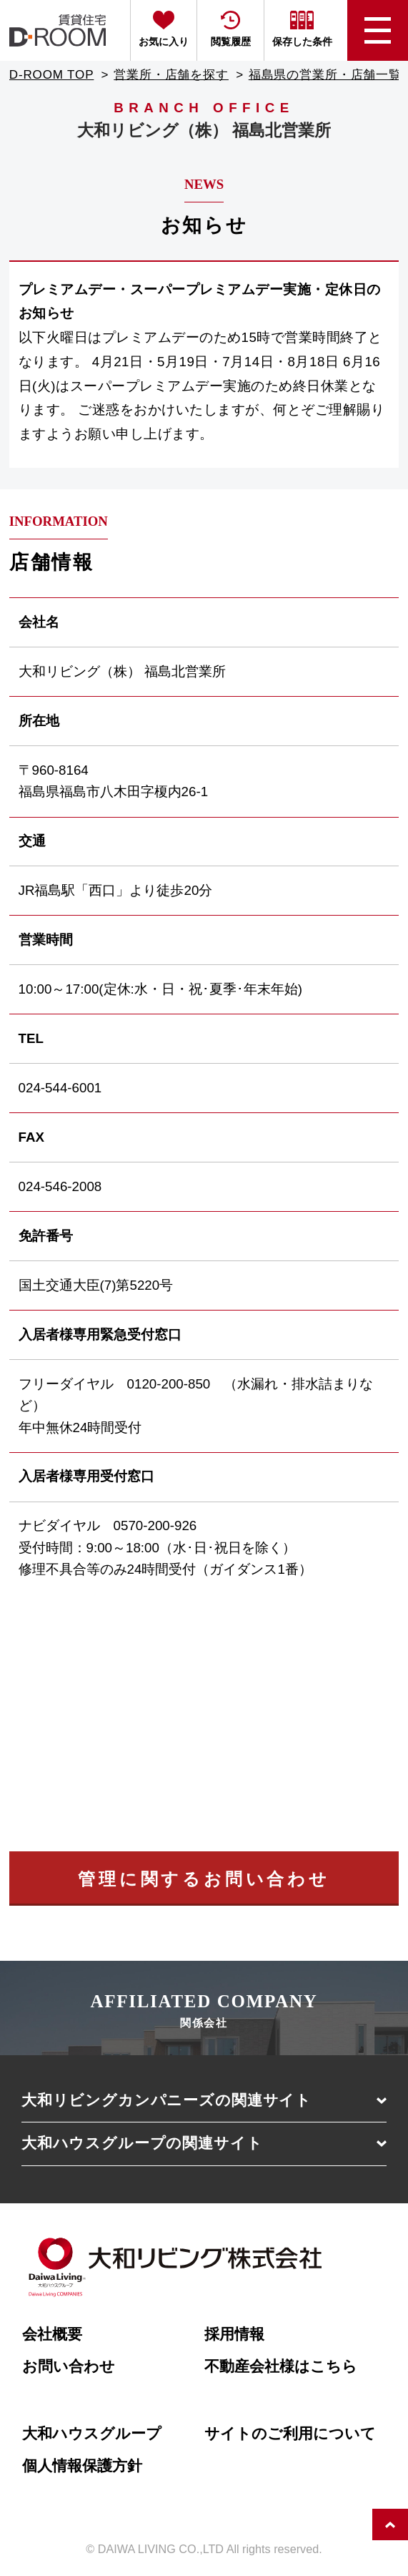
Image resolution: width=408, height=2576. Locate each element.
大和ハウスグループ (91, 2433)
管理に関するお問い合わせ (203, 1879)
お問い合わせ (68, 2366)
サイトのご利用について (290, 2433)
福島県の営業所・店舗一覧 (325, 75)
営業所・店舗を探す (171, 75)
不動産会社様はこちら (280, 2366)
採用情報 (234, 2334)
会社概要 (52, 2334)
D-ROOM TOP (51, 75)
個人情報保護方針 (82, 2465)
